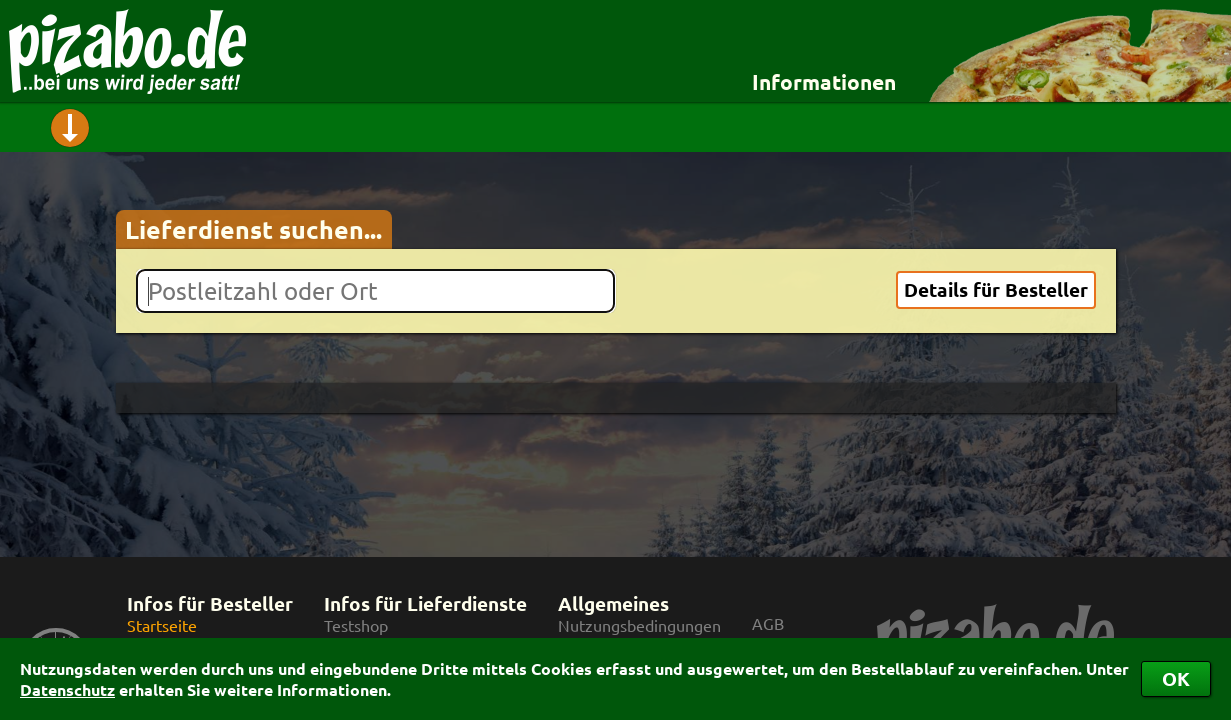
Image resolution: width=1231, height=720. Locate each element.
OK (1176, 678)
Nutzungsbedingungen (639, 625)
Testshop (356, 625)
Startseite (162, 625)
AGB (768, 623)
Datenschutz (67, 689)
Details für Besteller (996, 289)
